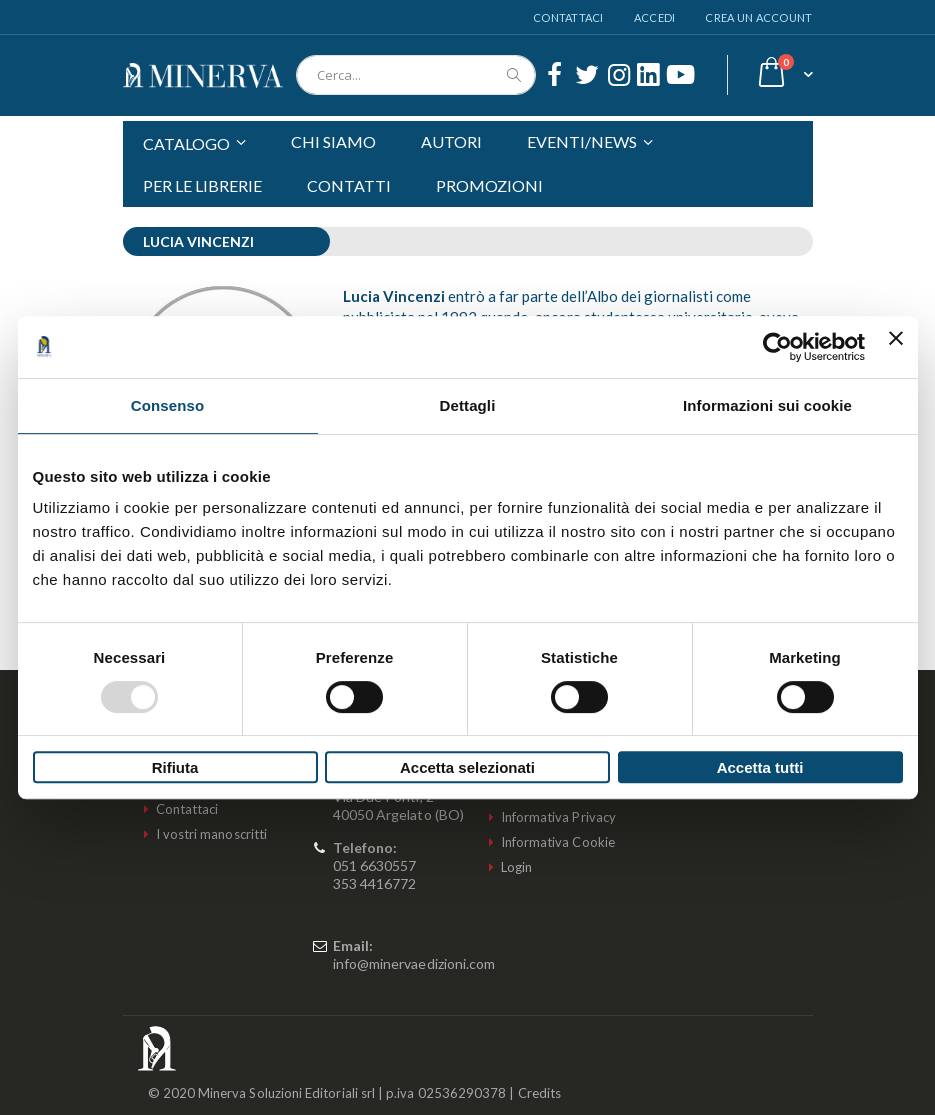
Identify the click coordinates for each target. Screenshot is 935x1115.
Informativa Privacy (558, 817)
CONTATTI (349, 185)
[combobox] (416, 75)
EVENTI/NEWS (582, 141)
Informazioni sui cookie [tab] (767, 405)
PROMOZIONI (489, 185)
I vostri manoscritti (211, 834)
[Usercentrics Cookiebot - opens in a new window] (777, 347)
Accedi (655, 17)
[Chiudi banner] (896, 347)
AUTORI (451, 141)
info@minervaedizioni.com (414, 963)
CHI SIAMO (333, 141)
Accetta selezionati (467, 767)
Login (516, 867)
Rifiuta (175, 767)
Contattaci (568, 17)
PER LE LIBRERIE (202, 185)
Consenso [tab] (167, 405)
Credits (539, 1093)
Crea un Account (758, 17)
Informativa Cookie (558, 842)
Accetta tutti (760, 767)
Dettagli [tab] (468, 405)
